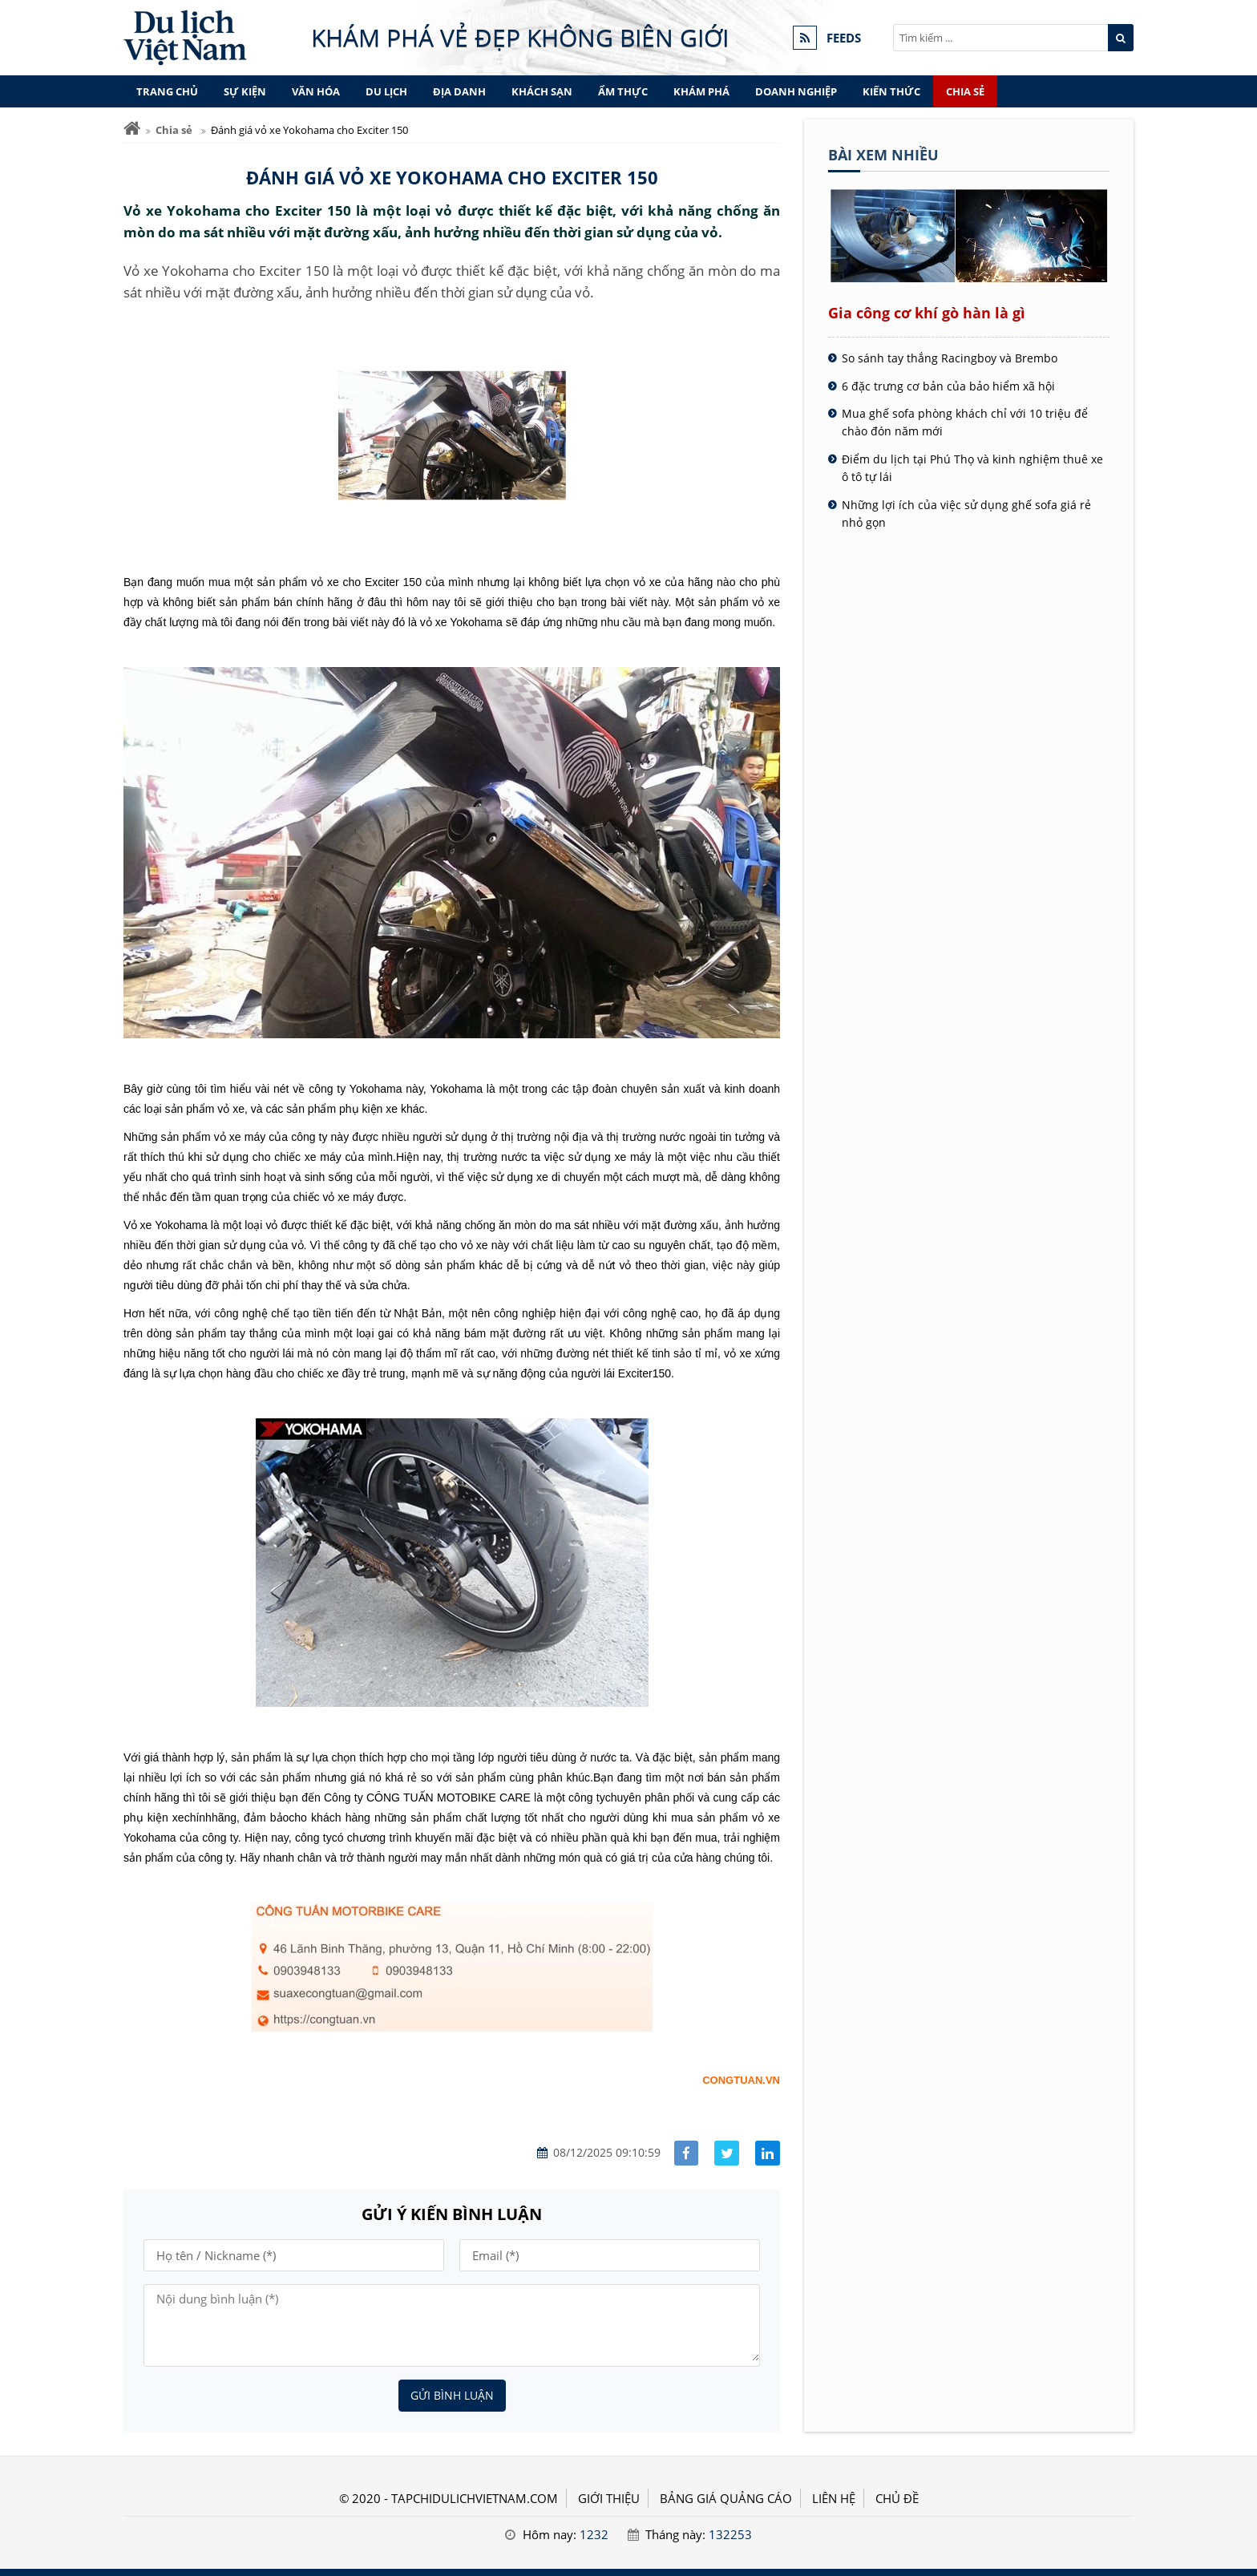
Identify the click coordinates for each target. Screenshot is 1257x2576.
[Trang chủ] (131, 128)
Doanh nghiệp (796, 91)
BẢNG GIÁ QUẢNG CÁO (726, 2498)
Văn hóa (316, 91)
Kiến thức (891, 91)
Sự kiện (245, 91)
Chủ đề (897, 2498)
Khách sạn (541, 91)
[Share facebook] (686, 2153)
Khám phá (701, 91)
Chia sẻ (965, 91)
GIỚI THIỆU (609, 2498)
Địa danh (459, 91)
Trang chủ (167, 91)
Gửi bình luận (452, 2395)
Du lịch (386, 91)
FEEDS (844, 38)
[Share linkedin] (767, 2153)
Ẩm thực (623, 91)
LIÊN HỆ (833, 2498)
